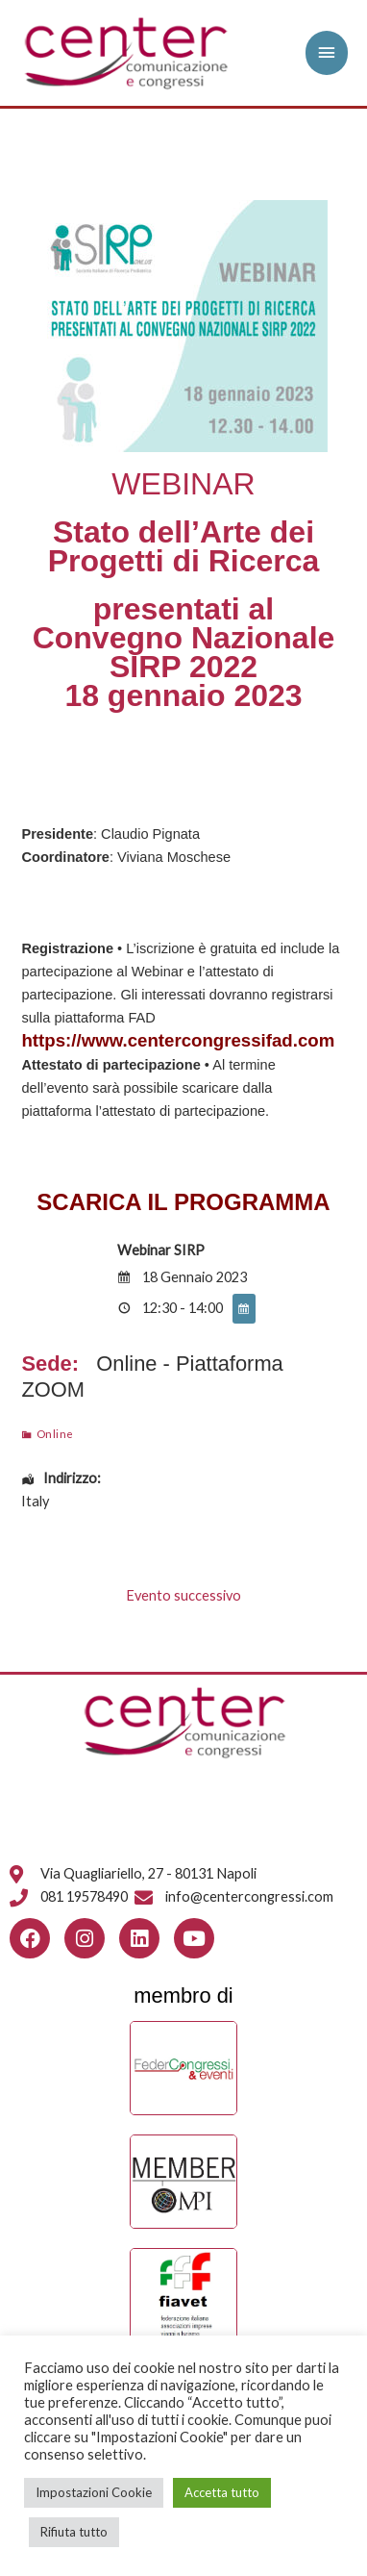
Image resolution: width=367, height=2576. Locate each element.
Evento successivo (183, 1595)
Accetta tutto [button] (221, 2492)
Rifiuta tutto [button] (74, 2531)
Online (55, 1433)
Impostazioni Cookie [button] (94, 2492)
